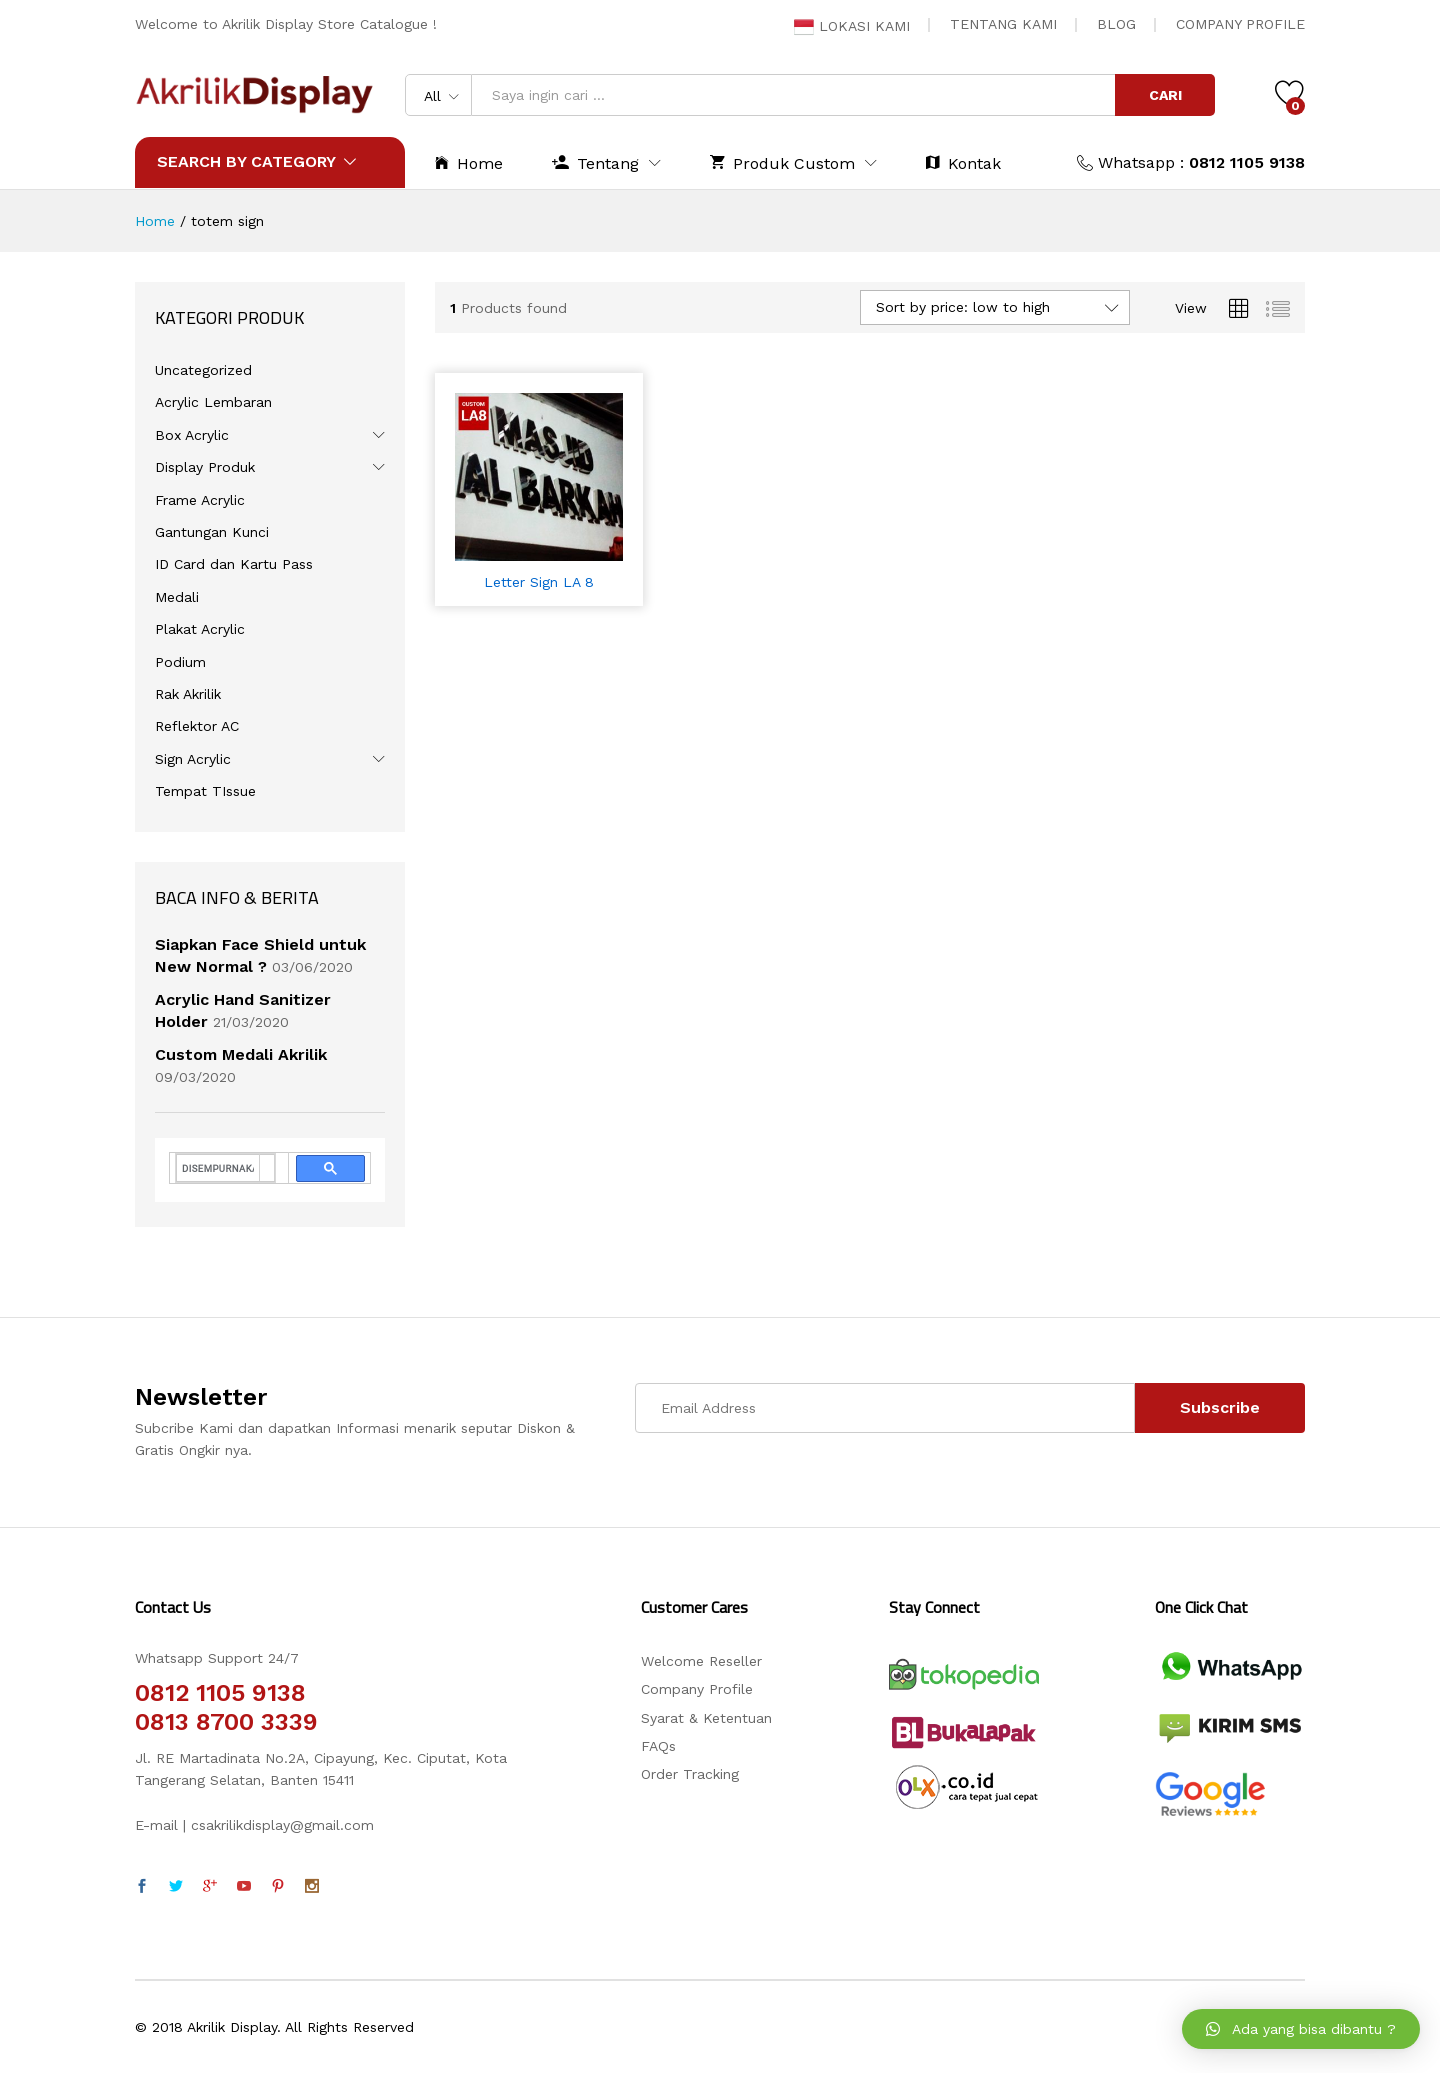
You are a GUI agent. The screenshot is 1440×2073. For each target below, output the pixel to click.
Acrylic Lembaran (213, 402)
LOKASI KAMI (852, 26)
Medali (177, 597)
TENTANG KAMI (1003, 24)
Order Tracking (690, 1774)
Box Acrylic (192, 435)
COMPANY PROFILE (1240, 24)
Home (469, 162)
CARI (1165, 95)
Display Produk (205, 467)
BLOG (1116, 24)
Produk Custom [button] (782, 162)
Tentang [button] (595, 162)
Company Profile (697, 1689)
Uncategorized (203, 370)
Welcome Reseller (701, 1661)
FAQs (658, 1746)
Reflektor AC (197, 726)
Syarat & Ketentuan (706, 1718)
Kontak (963, 162)
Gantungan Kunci (212, 532)
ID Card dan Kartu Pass (234, 564)
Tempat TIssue (205, 791)
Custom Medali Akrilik (241, 1054)
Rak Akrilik (188, 694)
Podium (180, 662)
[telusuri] (218, 1168)
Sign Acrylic (193, 759)
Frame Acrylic (200, 500)
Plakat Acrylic (200, 629)
